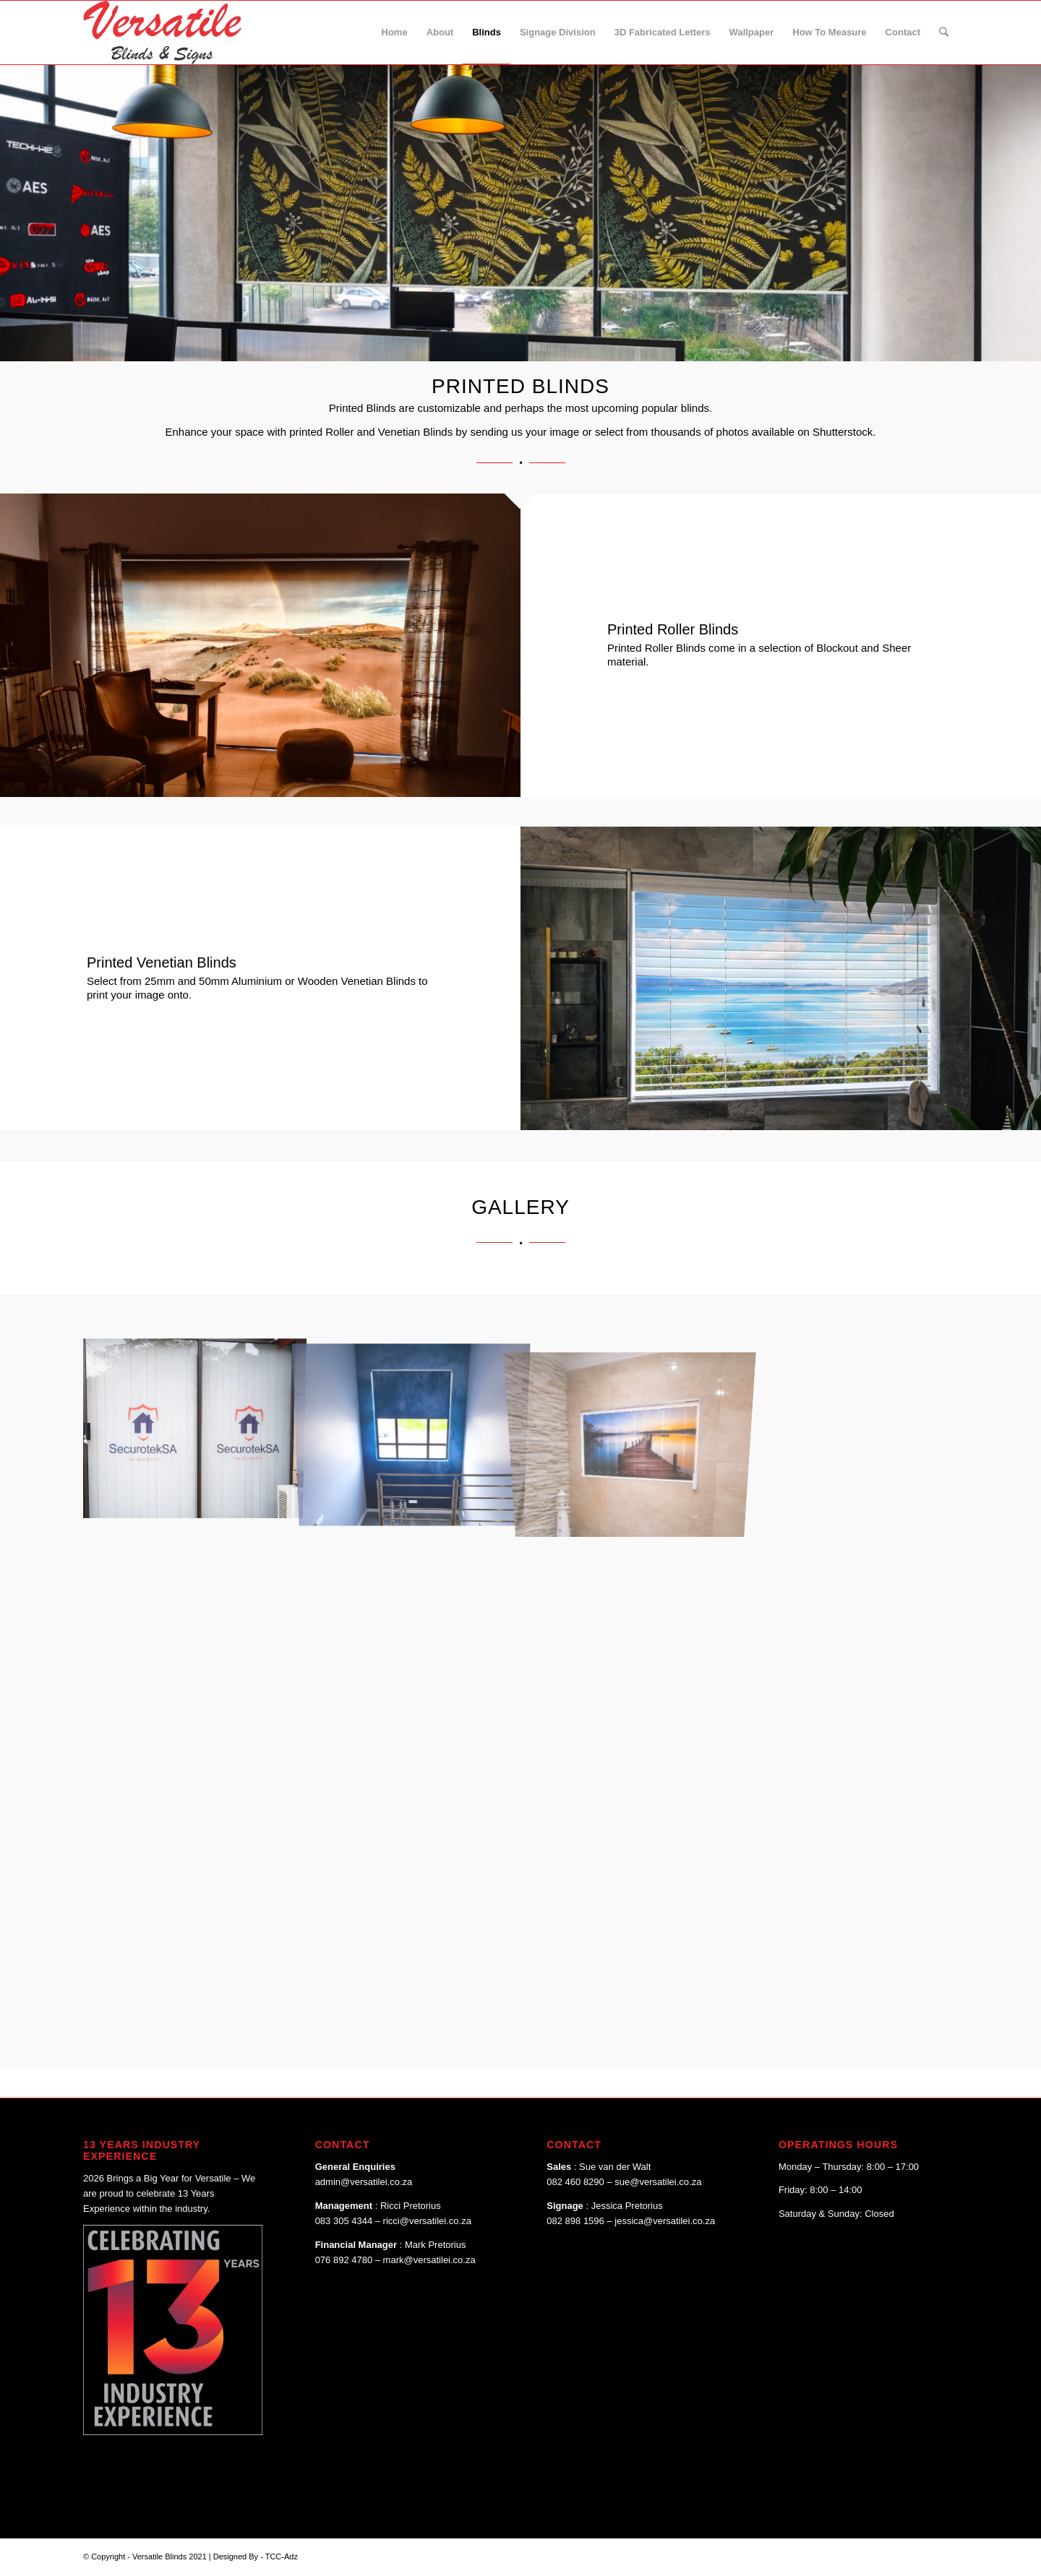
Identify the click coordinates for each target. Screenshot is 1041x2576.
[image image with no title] (192, 1419)
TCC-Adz (281, 2556)
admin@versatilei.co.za (364, 2181)
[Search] (944, 32)
